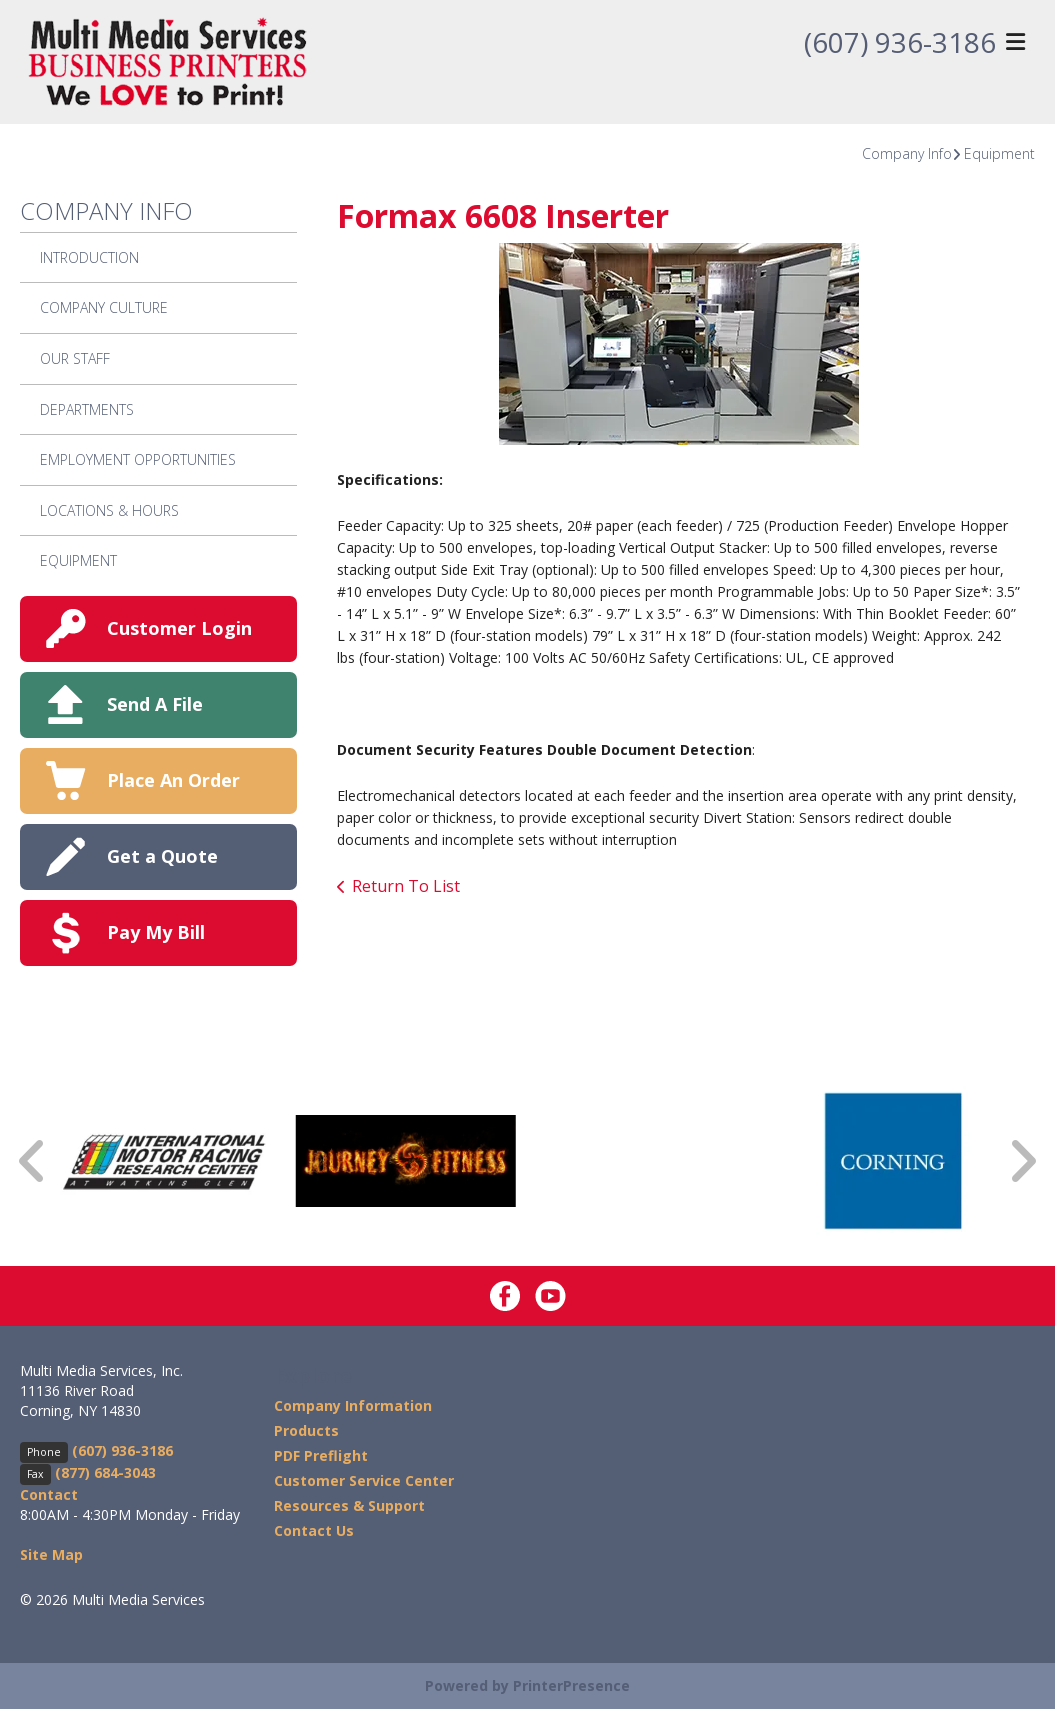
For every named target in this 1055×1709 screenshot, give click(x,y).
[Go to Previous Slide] (33, 1160)
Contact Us (314, 1530)
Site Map (51, 1554)
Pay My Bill (156, 932)
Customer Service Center (364, 1480)
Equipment (999, 153)
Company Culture (104, 307)
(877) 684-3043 (105, 1472)
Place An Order (173, 780)
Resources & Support (349, 1505)
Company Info (907, 153)
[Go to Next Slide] (1022, 1160)
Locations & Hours (109, 510)
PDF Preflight (321, 1455)
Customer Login (179, 628)
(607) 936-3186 (900, 43)
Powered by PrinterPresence (527, 1685)
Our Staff (75, 358)
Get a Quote (162, 856)
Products (306, 1430)
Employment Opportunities (138, 459)
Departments (87, 409)
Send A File (155, 704)
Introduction (89, 257)
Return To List (406, 886)
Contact (49, 1494)
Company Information (353, 1405)
